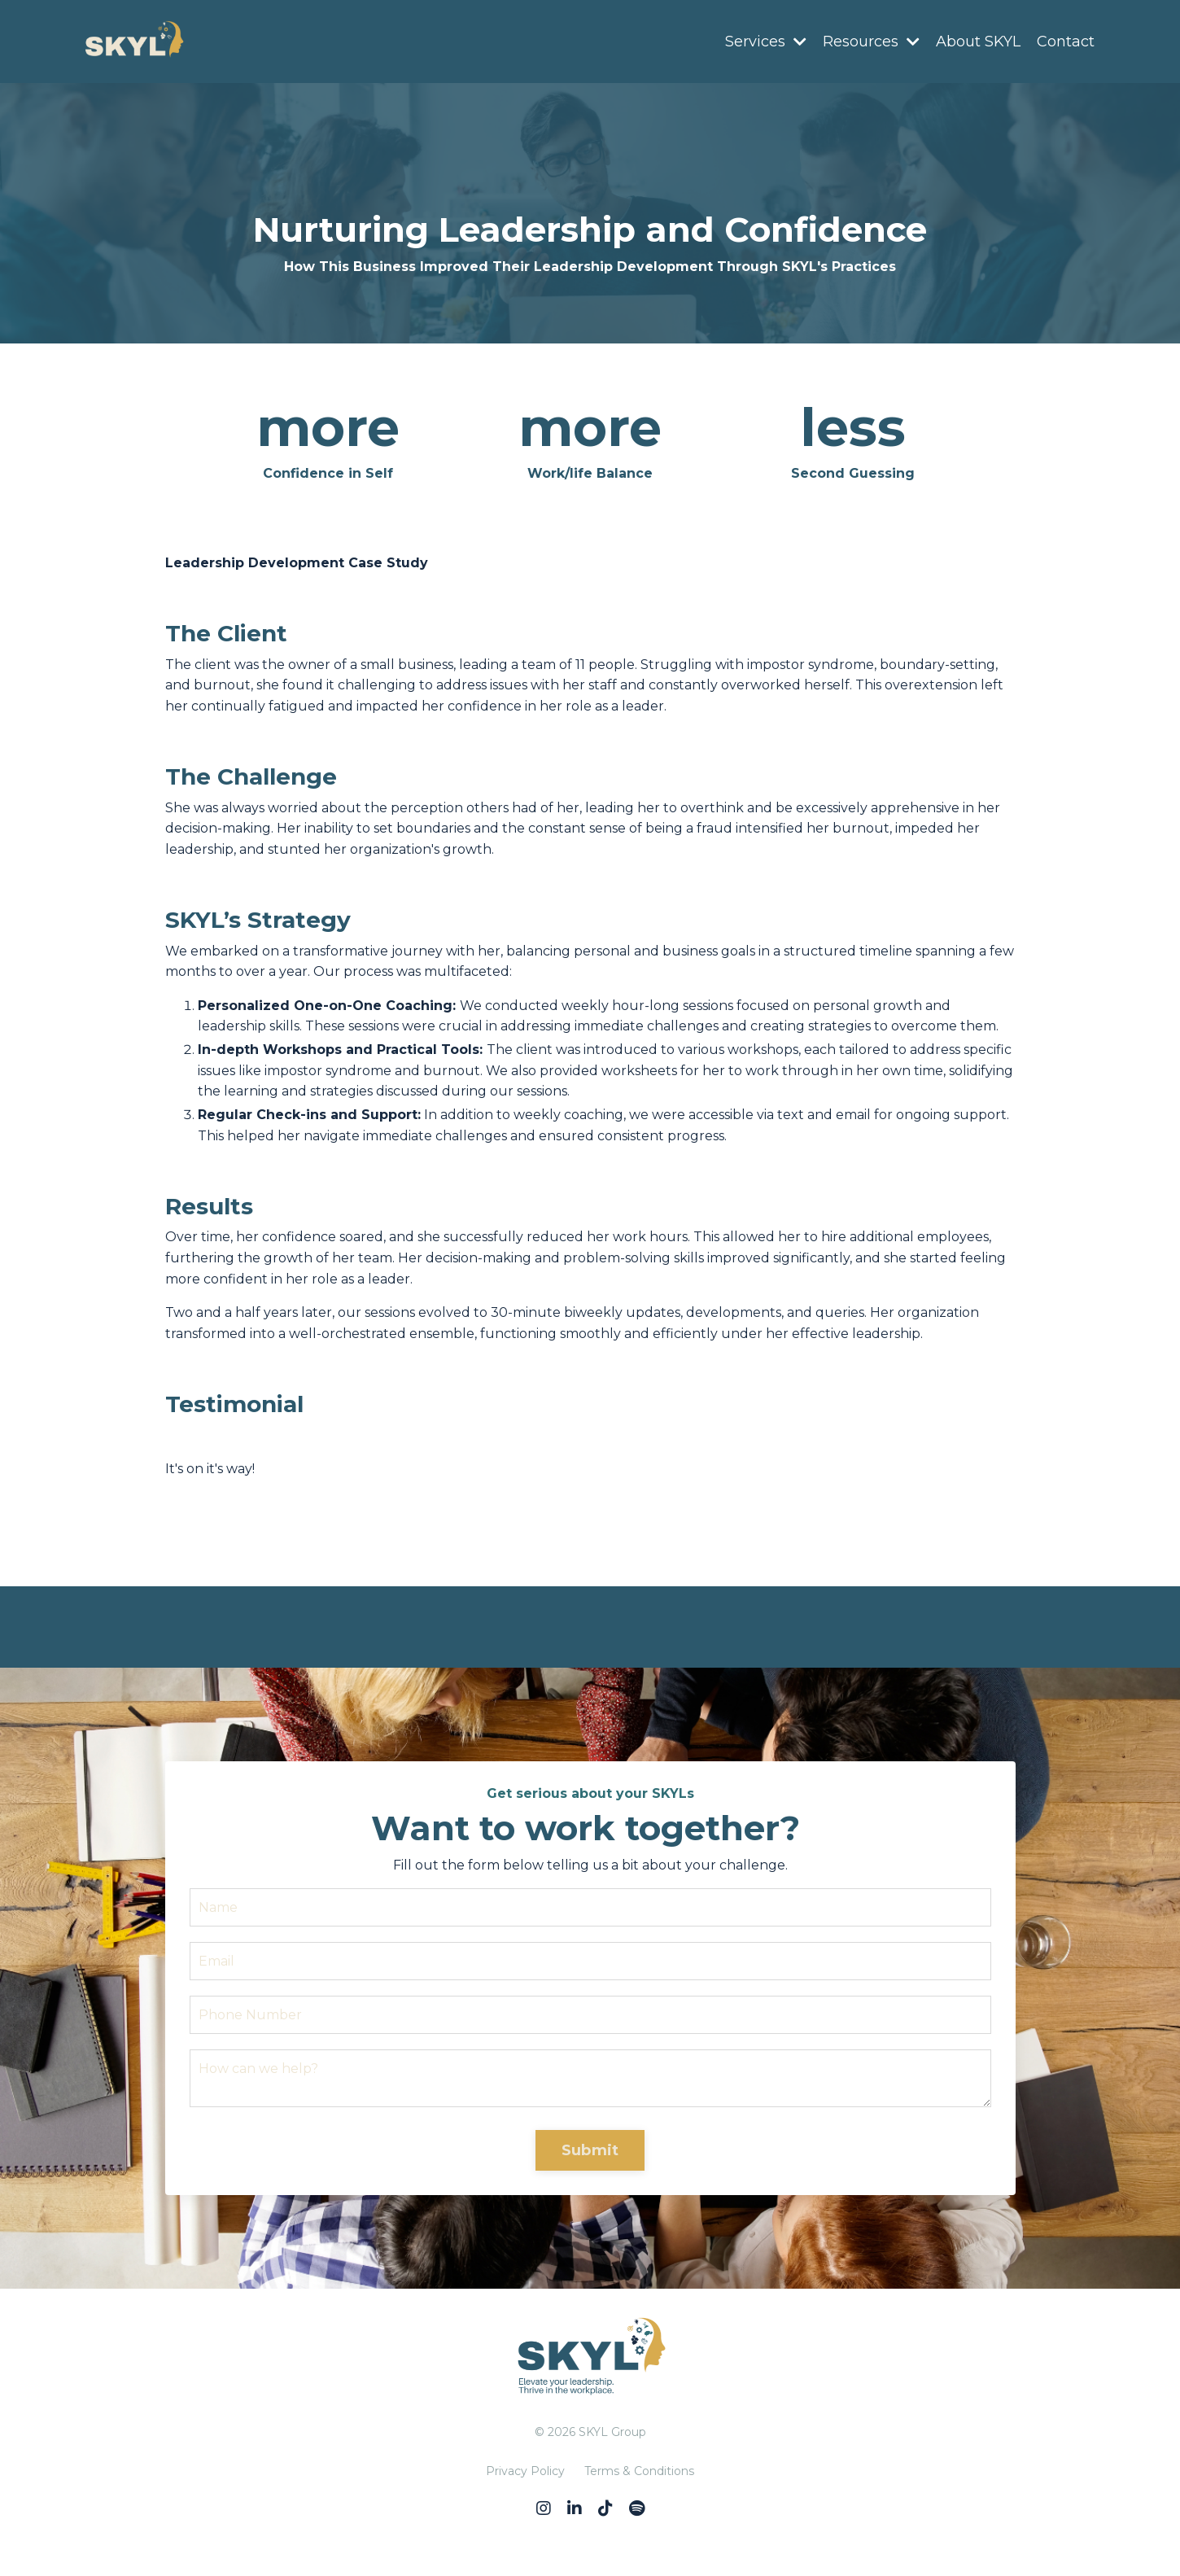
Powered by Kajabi (590, 2533)
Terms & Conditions (639, 2471)
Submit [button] (590, 2150)
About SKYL (978, 41)
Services (765, 41)
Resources (871, 41)
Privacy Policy (525, 2471)
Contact (1066, 41)
